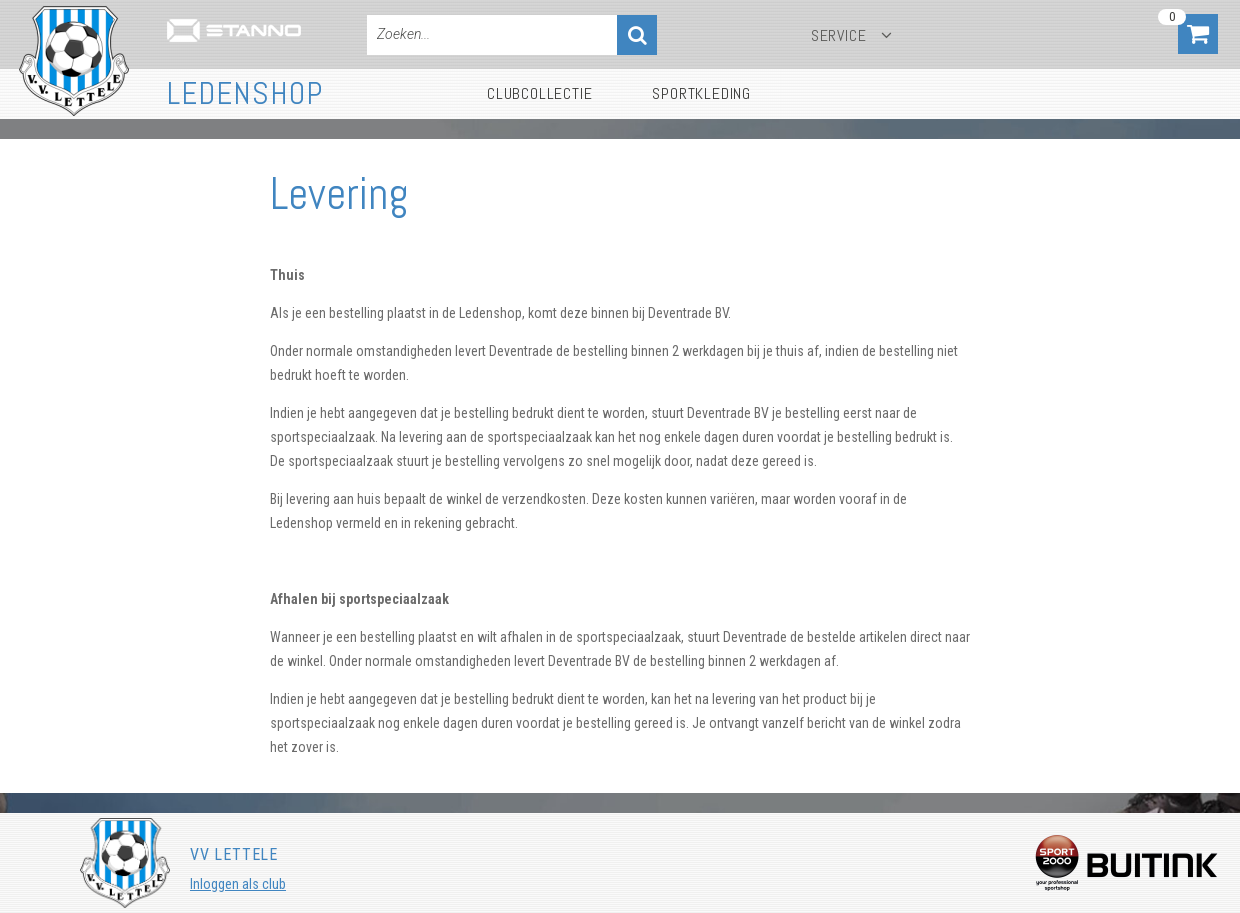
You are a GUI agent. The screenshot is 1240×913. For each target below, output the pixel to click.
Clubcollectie (539, 93)
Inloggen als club (238, 884)
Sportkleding (701, 93)
